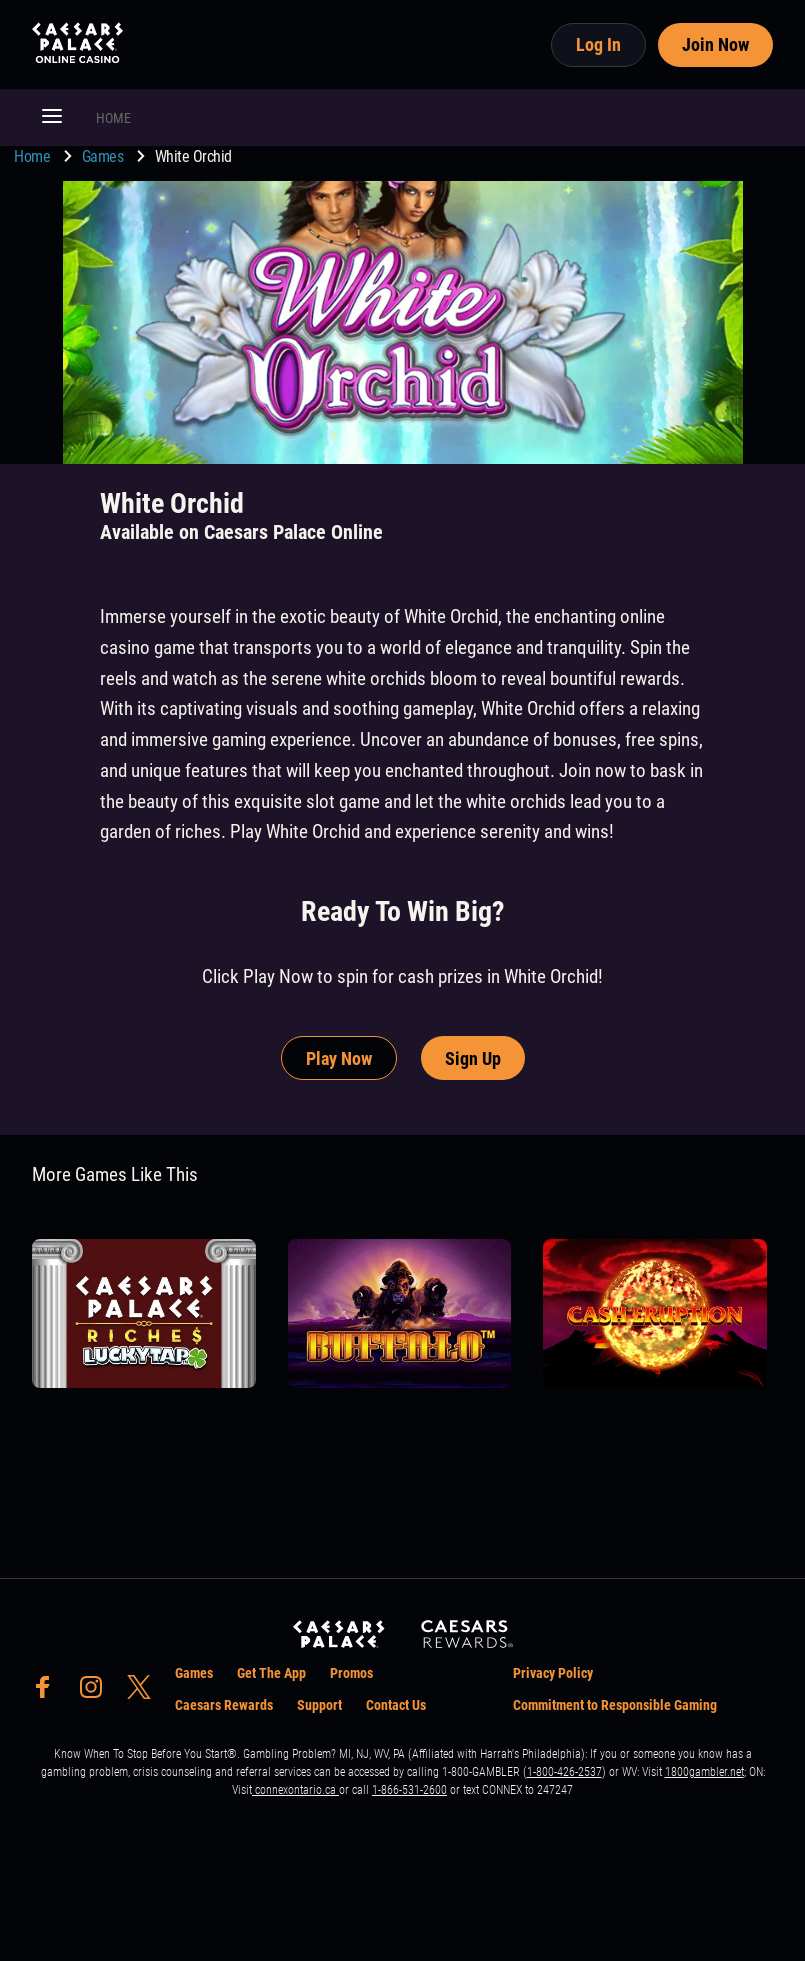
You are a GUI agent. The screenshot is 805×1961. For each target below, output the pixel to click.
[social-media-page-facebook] (49, 1692)
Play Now (339, 1058)
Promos (351, 1673)
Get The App (271, 1673)
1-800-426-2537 (564, 1772)
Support (319, 1705)
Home (34, 156)
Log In (598, 44)
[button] (52, 118)
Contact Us (396, 1705)
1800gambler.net (704, 1772)
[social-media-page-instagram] (97, 1692)
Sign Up (473, 1058)
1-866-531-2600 (409, 1790)
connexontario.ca (295, 1790)
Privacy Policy (553, 1673)
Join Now (715, 44)
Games (104, 156)
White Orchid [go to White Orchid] (193, 156)
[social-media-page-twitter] (145, 1692)
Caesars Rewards (224, 1705)
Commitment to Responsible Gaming (615, 1705)
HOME (113, 118)
